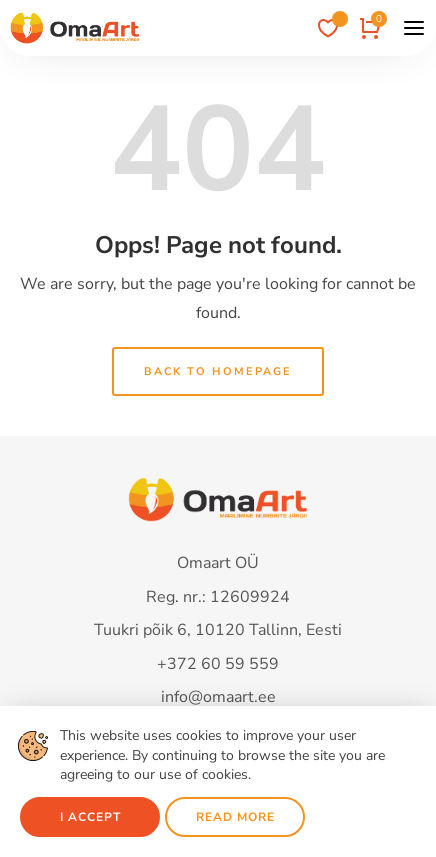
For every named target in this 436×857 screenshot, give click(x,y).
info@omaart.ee (218, 697)
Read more (235, 817)
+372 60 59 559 (218, 664)
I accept (90, 817)
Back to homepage (218, 371)
